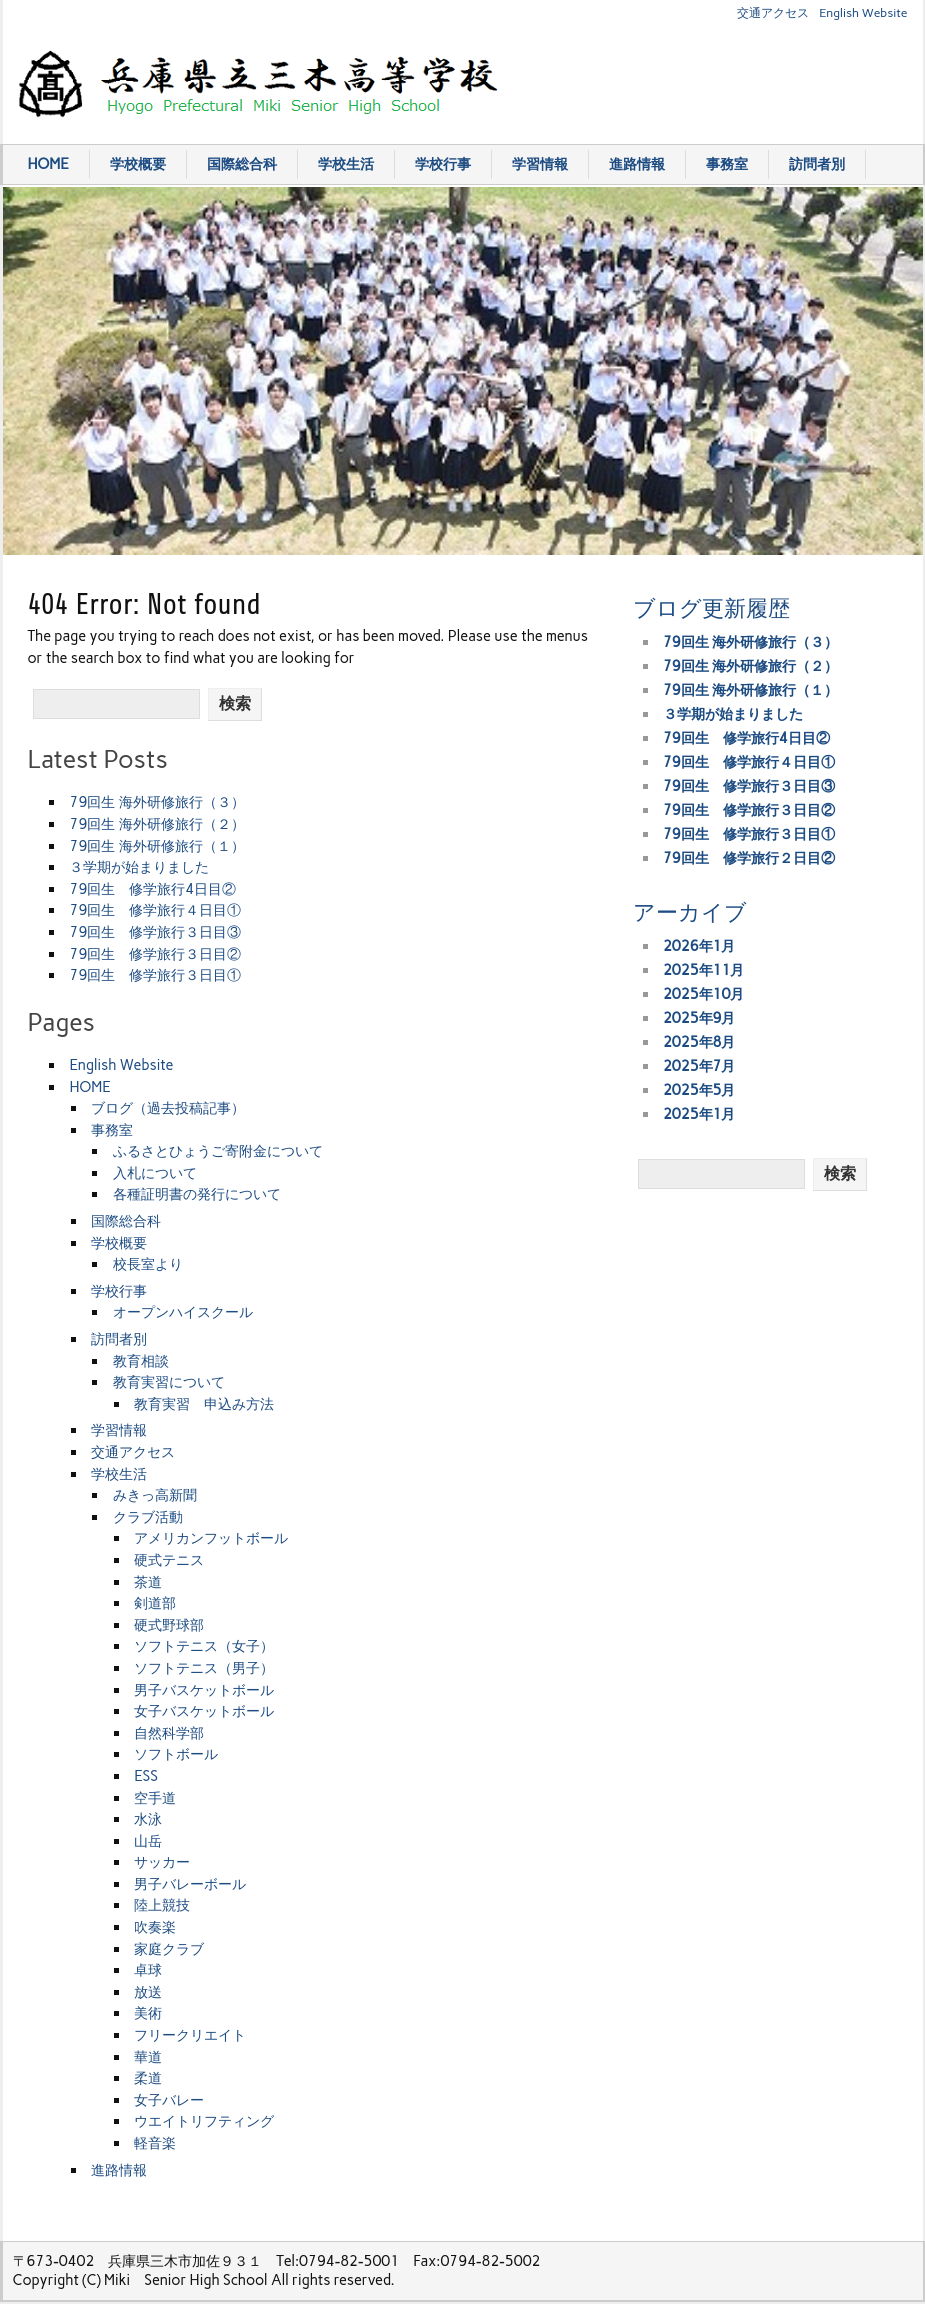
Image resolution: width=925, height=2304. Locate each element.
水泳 (148, 1819)
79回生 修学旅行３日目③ (155, 932)
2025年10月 (704, 994)
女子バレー (169, 2100)
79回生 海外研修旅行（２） (156, 824)
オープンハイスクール (183, 1312)
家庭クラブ (169, 1949)
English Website (863, 12)
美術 (148, 2013)
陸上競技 (162, 1905)
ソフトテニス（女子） (204, 1646)
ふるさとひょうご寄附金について (218, 1151)
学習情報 (540, 164)
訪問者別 (817, 164)
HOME (48, 164)
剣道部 (155, 1603)
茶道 (148, 1582)
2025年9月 (699, 1018)
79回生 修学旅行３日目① (155, 975)
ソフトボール (176, 1754)
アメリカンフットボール (211, 1538)
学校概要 (138, 164)
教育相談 (141, 1361)
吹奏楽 (155, 1927)
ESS (146, 1776)
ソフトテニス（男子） (204, 1668)
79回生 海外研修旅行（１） (156, 846)
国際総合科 (242, 164)
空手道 (155, 1798)
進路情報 (637, 164)
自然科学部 (169, 1733)
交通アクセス (773, 12)
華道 (148, 2057)
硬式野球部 (169, 1625)
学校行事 (443, 164)
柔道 (148, 2078)
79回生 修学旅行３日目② (155, 954)
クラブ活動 (148, 1517)
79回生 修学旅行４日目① (155, 910)
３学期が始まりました (139, 867)
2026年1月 (699, 946)
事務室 (727, 164)
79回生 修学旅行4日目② (152, 889)
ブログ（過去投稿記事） (168, 1108)
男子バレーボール (190, 1884)
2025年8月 (699, 1042)
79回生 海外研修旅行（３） (156, 802)
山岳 (148, 1841)
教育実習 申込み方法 (204, 1404)
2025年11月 (704, 970)
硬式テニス (169, 1560)
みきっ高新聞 (155, 1495)
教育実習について (169, 1382)
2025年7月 (699, 1066)
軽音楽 (155, 2143)
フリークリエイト (190, 2035)
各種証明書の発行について (197, 1194)
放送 (148, 1992)
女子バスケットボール (204, 1711)
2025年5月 (699, 1090)
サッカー (162, 1862)
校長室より (148, 1264)
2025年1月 (699, 1114)
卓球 (148, 1970)
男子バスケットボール (204, 1690)
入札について (155, 1173)
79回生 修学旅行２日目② (749, 858)
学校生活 (346, 164)
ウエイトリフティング (204, 2121)
